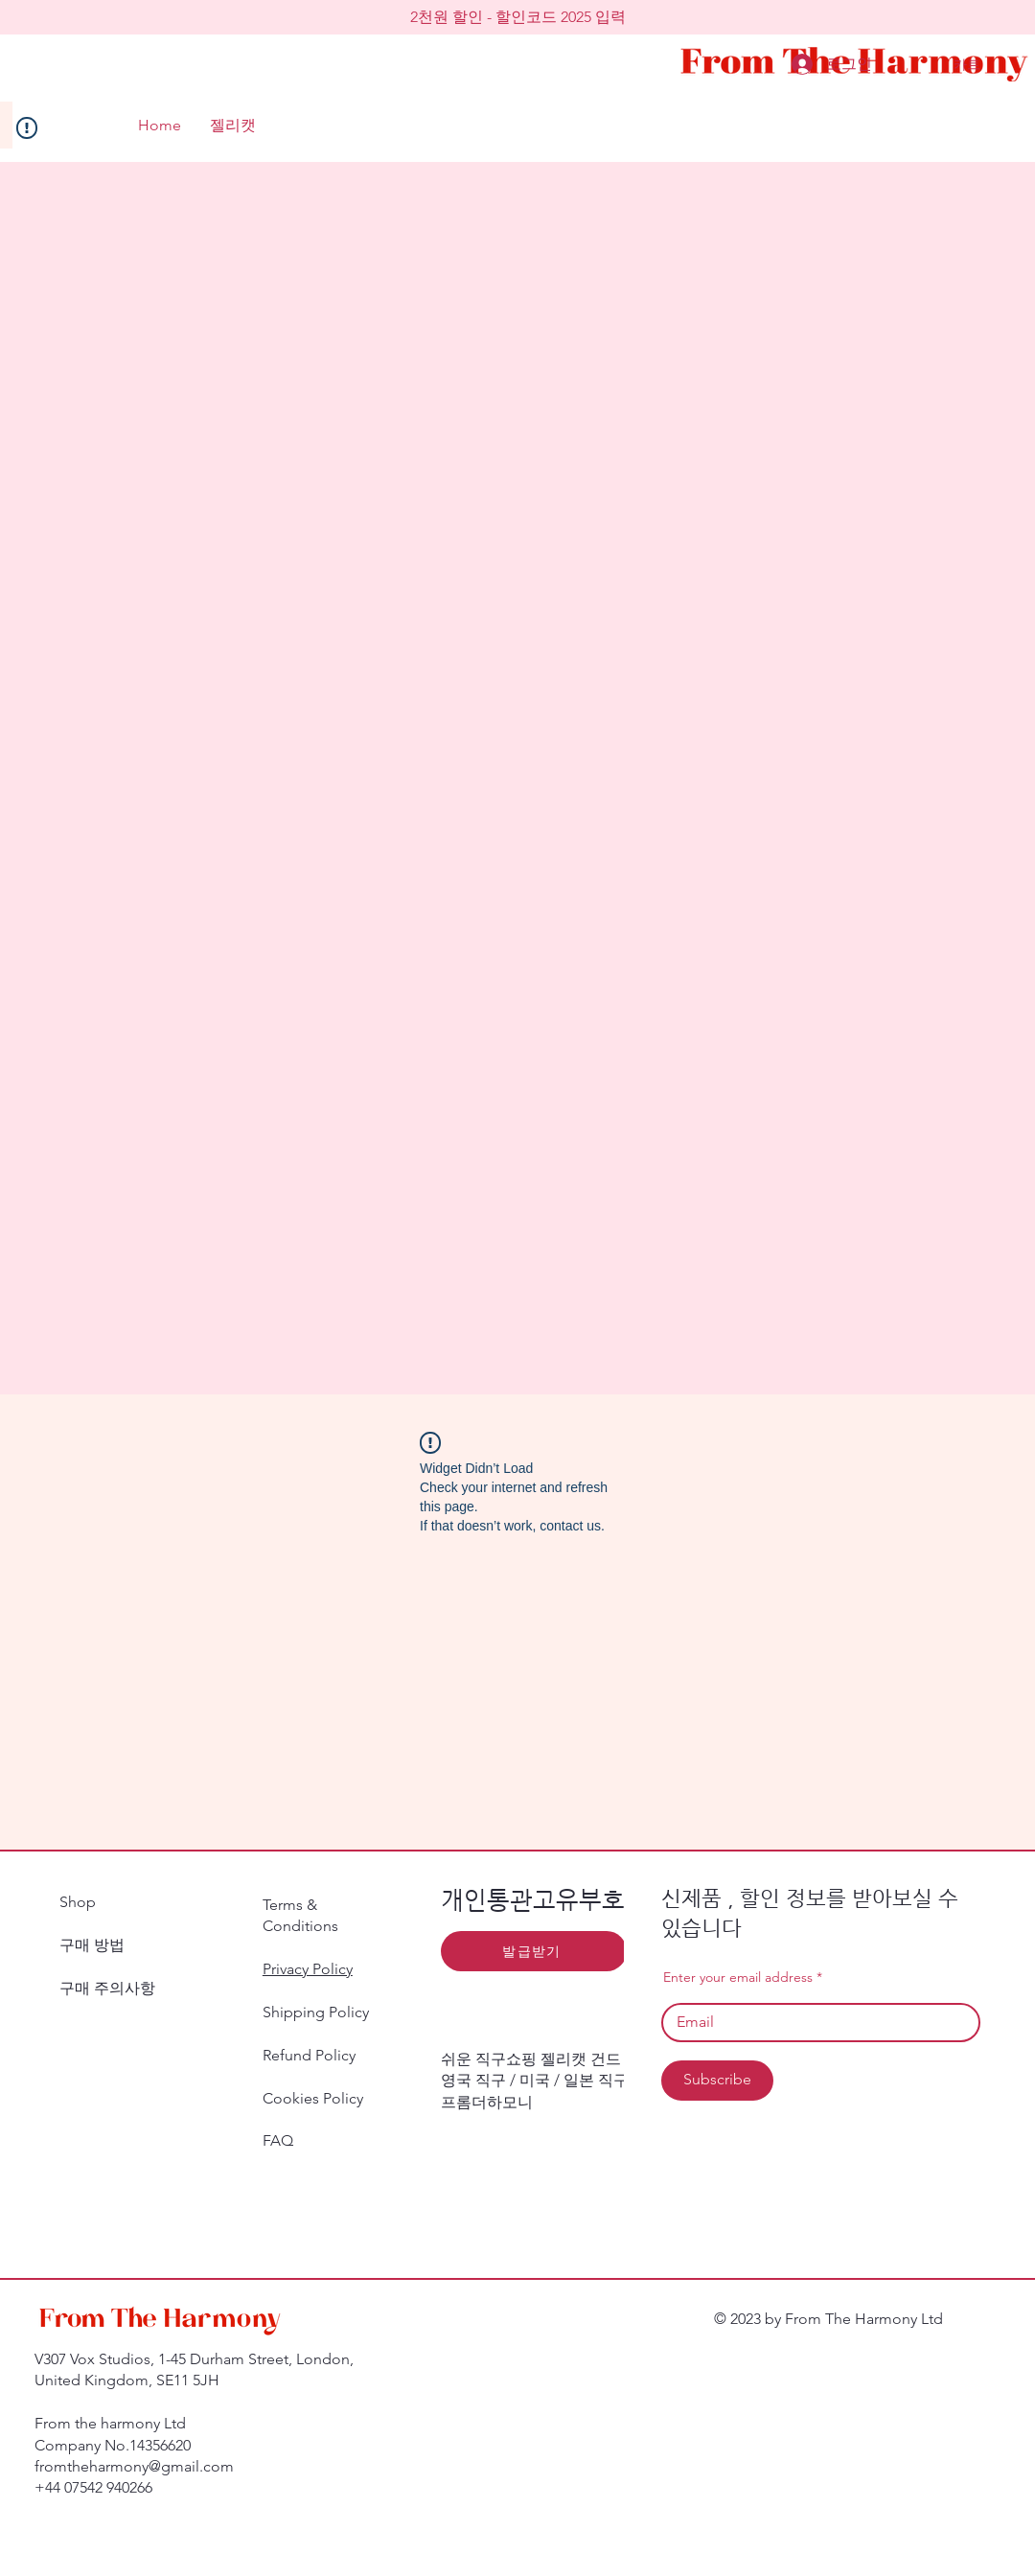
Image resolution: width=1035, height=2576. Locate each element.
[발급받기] (534, 1951)
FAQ (278, 2140)
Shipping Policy (316, 2012)
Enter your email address (738, 1977)
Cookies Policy (313, 2098)
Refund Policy (309, 2055)
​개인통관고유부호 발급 (559, 1900)
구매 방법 (92, 1945)
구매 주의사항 (111, 1988)
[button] (517, 17)
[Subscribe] (717, 2080)
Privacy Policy (308, 1969)
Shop (77, 1902)
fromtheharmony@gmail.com (134, 2466)
